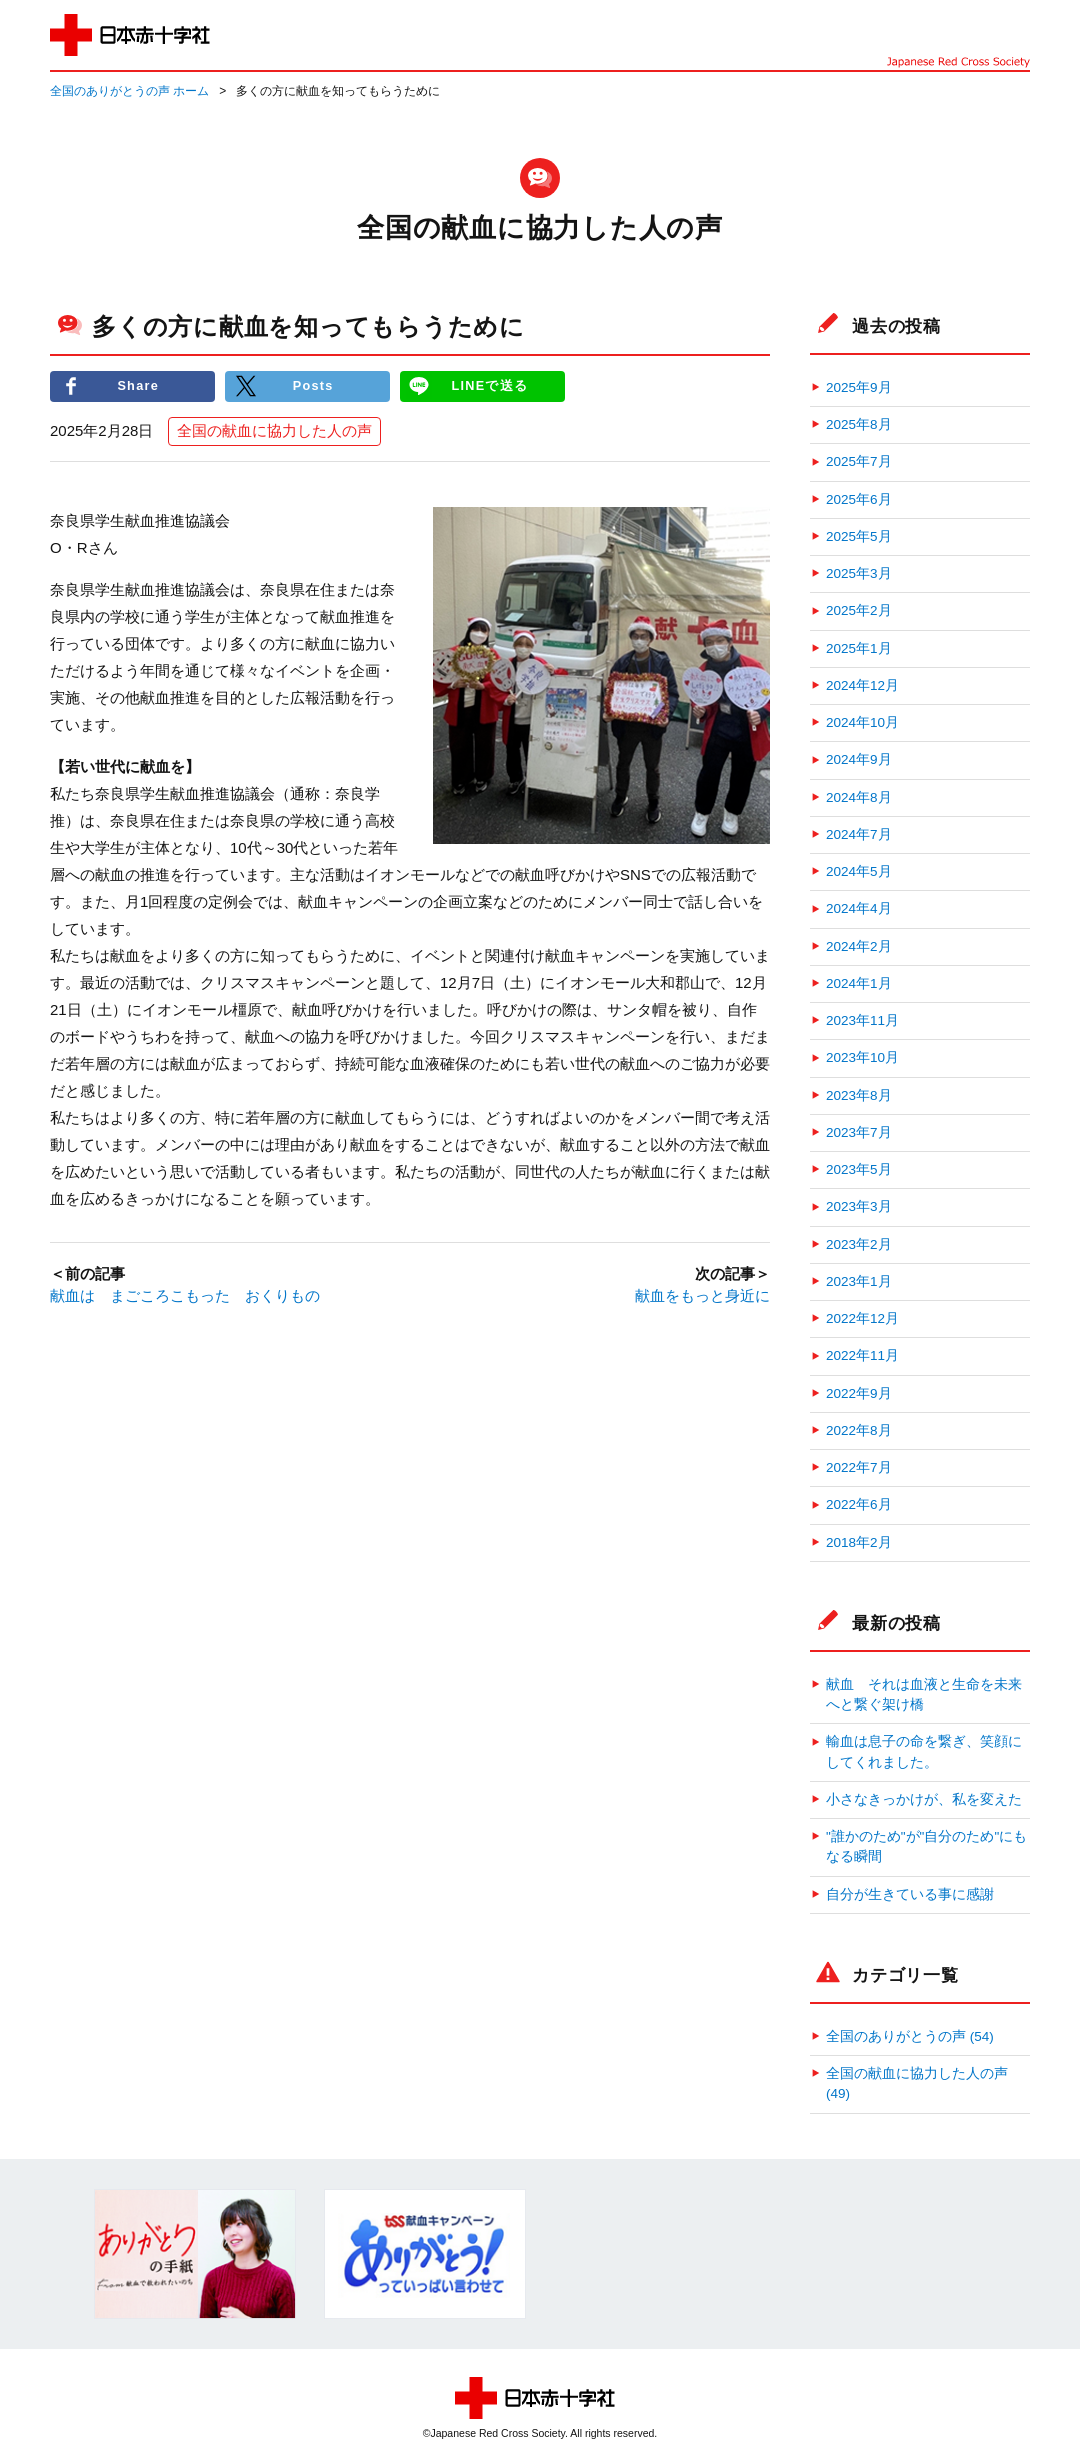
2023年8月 (859, 1095)
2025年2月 (859, 610)
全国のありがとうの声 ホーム (129, 91)
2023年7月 (859, 1132)
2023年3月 (859, 1206)
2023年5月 (859, 1169)
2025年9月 (859, 387)
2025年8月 (859, 424)
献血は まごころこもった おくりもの (185, 1296)
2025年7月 (859, 461)
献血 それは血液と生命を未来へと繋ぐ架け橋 (924, 1694)
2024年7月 (859, 834)
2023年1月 (859, 1281)
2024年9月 (859, 759)
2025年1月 (859, 648)
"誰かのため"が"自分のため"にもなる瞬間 (926, 1846)
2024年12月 (862, 685)
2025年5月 (859, 536)
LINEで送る (490, 386)
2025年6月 (859, 499)
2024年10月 (862, 722)
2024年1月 (859, 983)
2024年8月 (859, 797)
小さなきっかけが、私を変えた (924, 1799)
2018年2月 (859, 1542)
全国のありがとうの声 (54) (910, 2036)
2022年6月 (859, 1504)
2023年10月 (862, 1057)
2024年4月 (859, 908)
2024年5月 (859, 871)
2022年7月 (859, 1467)
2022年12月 (862, 1318)
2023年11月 (862, 1020)
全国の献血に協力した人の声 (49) (917, 2083)
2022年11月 (862, 1355)
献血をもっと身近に (702, 1296)
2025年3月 (859, 573)
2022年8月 (859, 1430)
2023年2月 (859, 1244)
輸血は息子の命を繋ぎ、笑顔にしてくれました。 (924, 1751)
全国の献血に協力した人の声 (274, 431)
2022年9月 (859, 1393)
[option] (195, 2254)
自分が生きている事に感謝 (910, 1894)
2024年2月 (859, 946)
